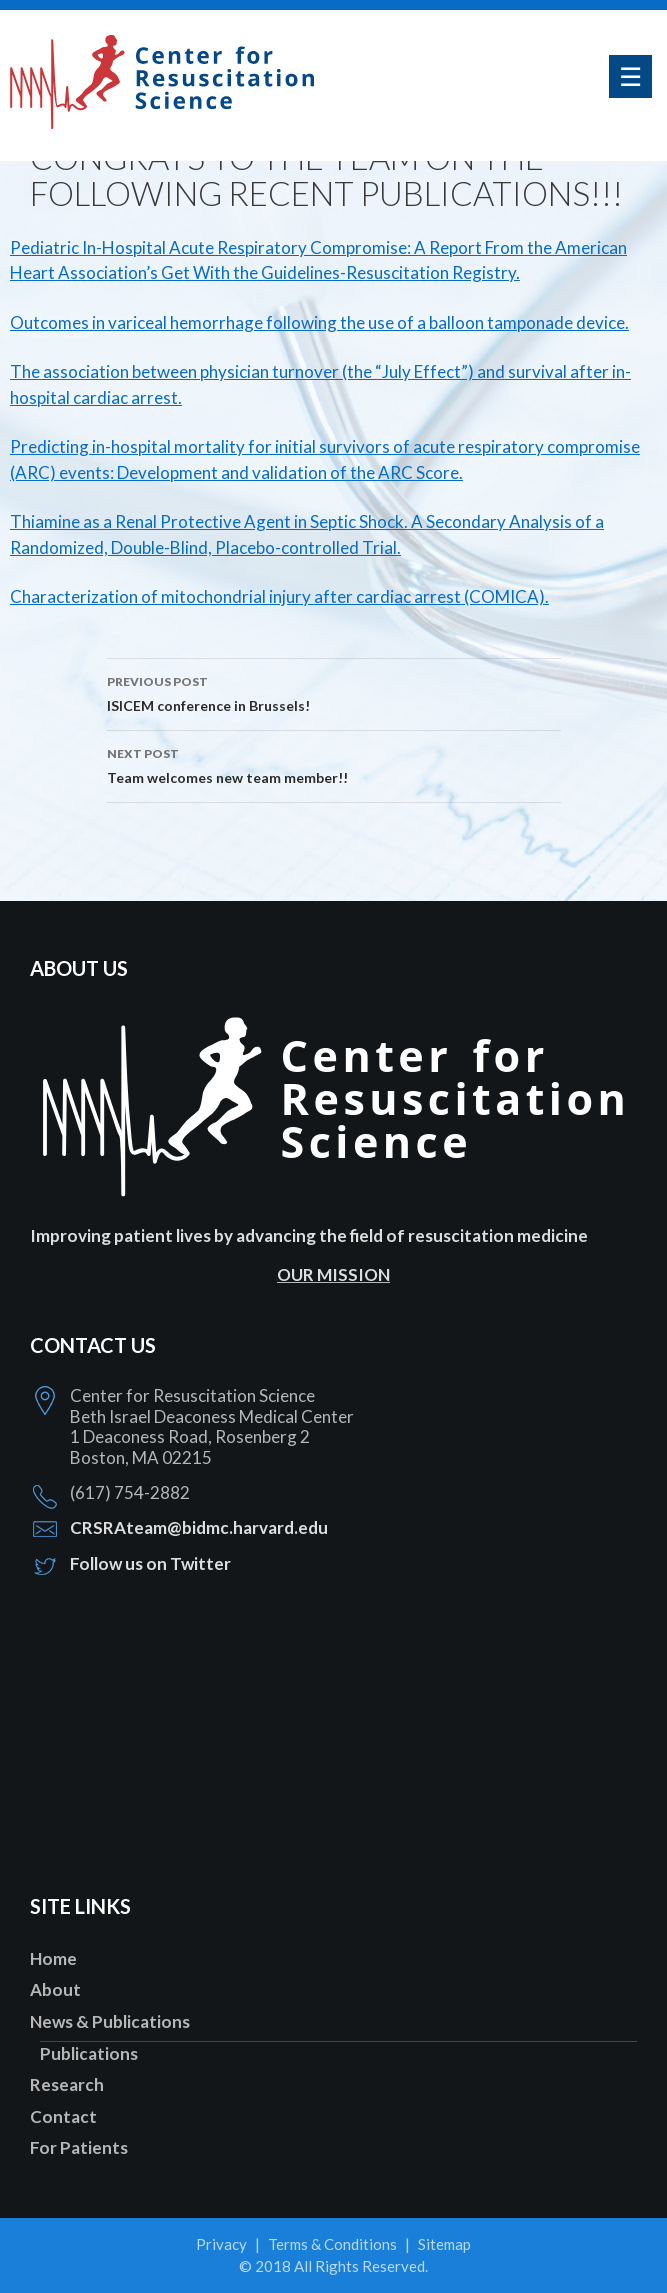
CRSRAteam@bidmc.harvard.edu (199, 1527)
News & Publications (110, 2021)
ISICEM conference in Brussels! (334, 692)
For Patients (79, 2147)
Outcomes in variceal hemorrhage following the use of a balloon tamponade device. (319, 322)
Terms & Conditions (332, 2244)
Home (53, 1958)
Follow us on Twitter (150, 1563)
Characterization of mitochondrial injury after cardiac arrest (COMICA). (279, 596)
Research (67, 2084)
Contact (63, 2116)
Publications (89, 2053)
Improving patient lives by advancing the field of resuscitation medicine (309, 1235)
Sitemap (444, 2244)
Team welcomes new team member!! (334, 764)
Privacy (221, 2244)
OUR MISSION (333, 1274)
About (55, 1989)
